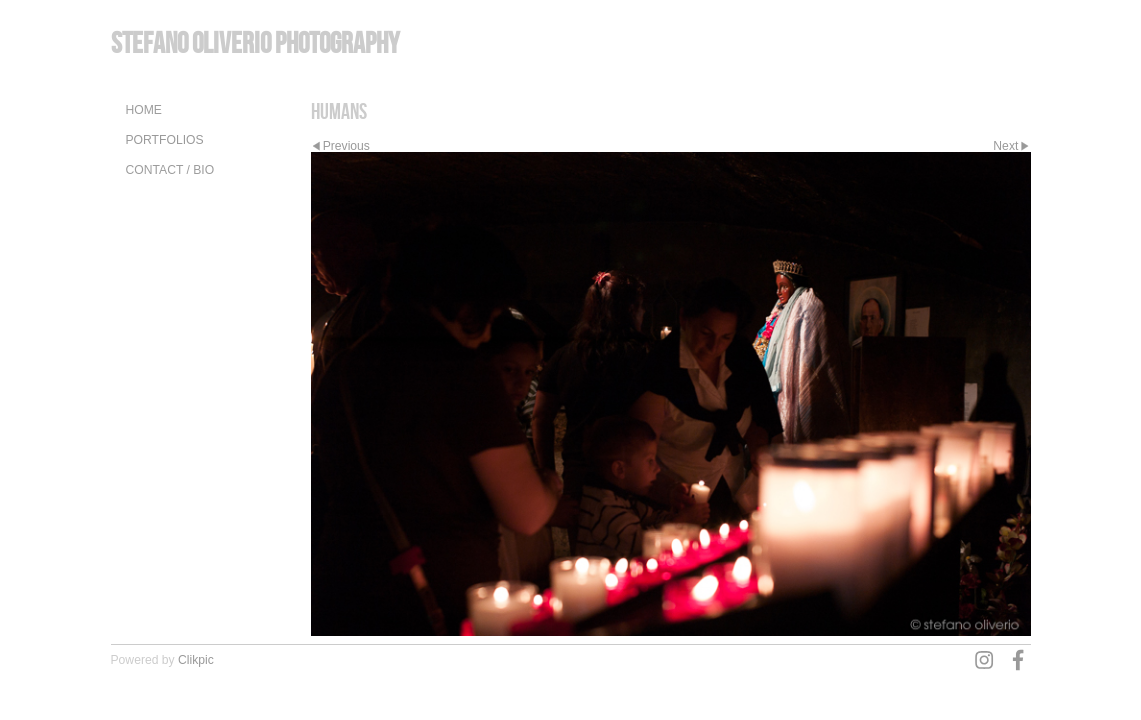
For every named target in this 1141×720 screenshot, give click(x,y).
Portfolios (165, 140)
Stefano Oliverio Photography (255, 42)
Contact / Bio (170, 170)
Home (144, 110)
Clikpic (196, 660)
